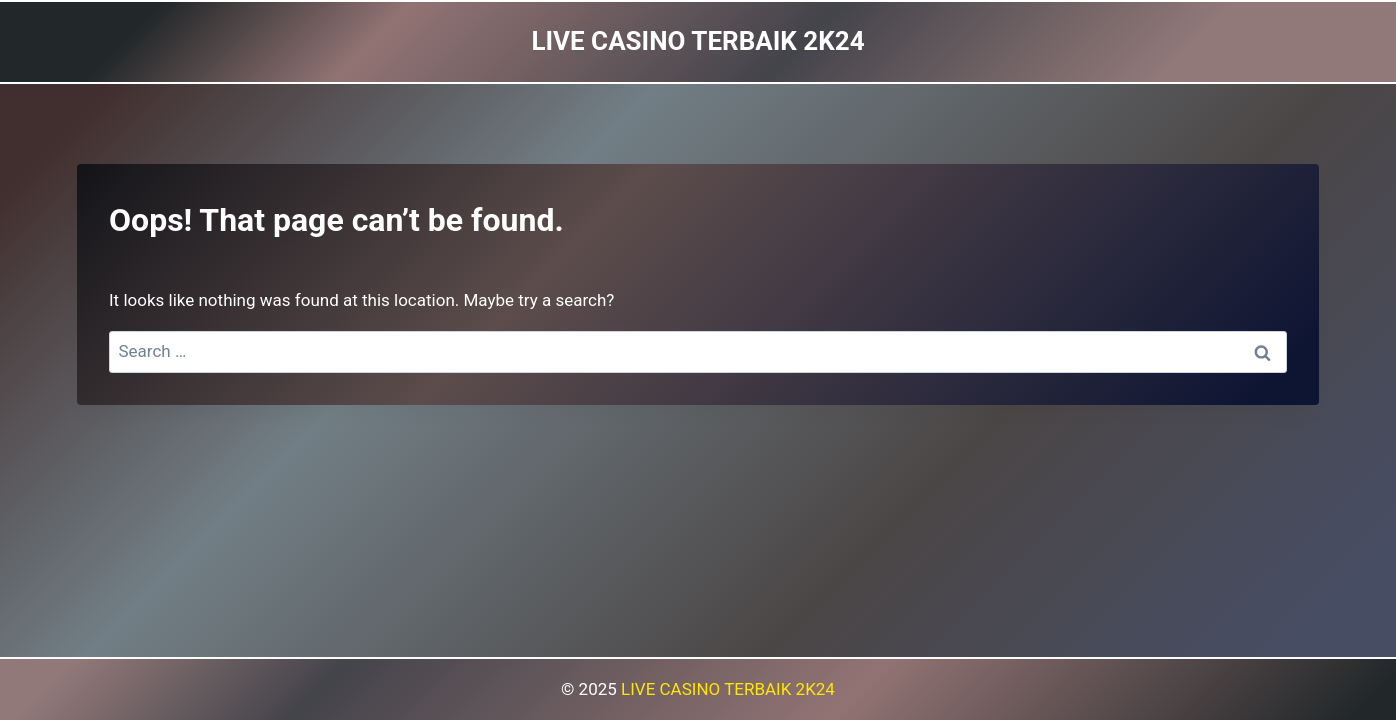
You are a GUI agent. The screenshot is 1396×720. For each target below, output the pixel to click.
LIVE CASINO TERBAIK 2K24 (728, 689)
